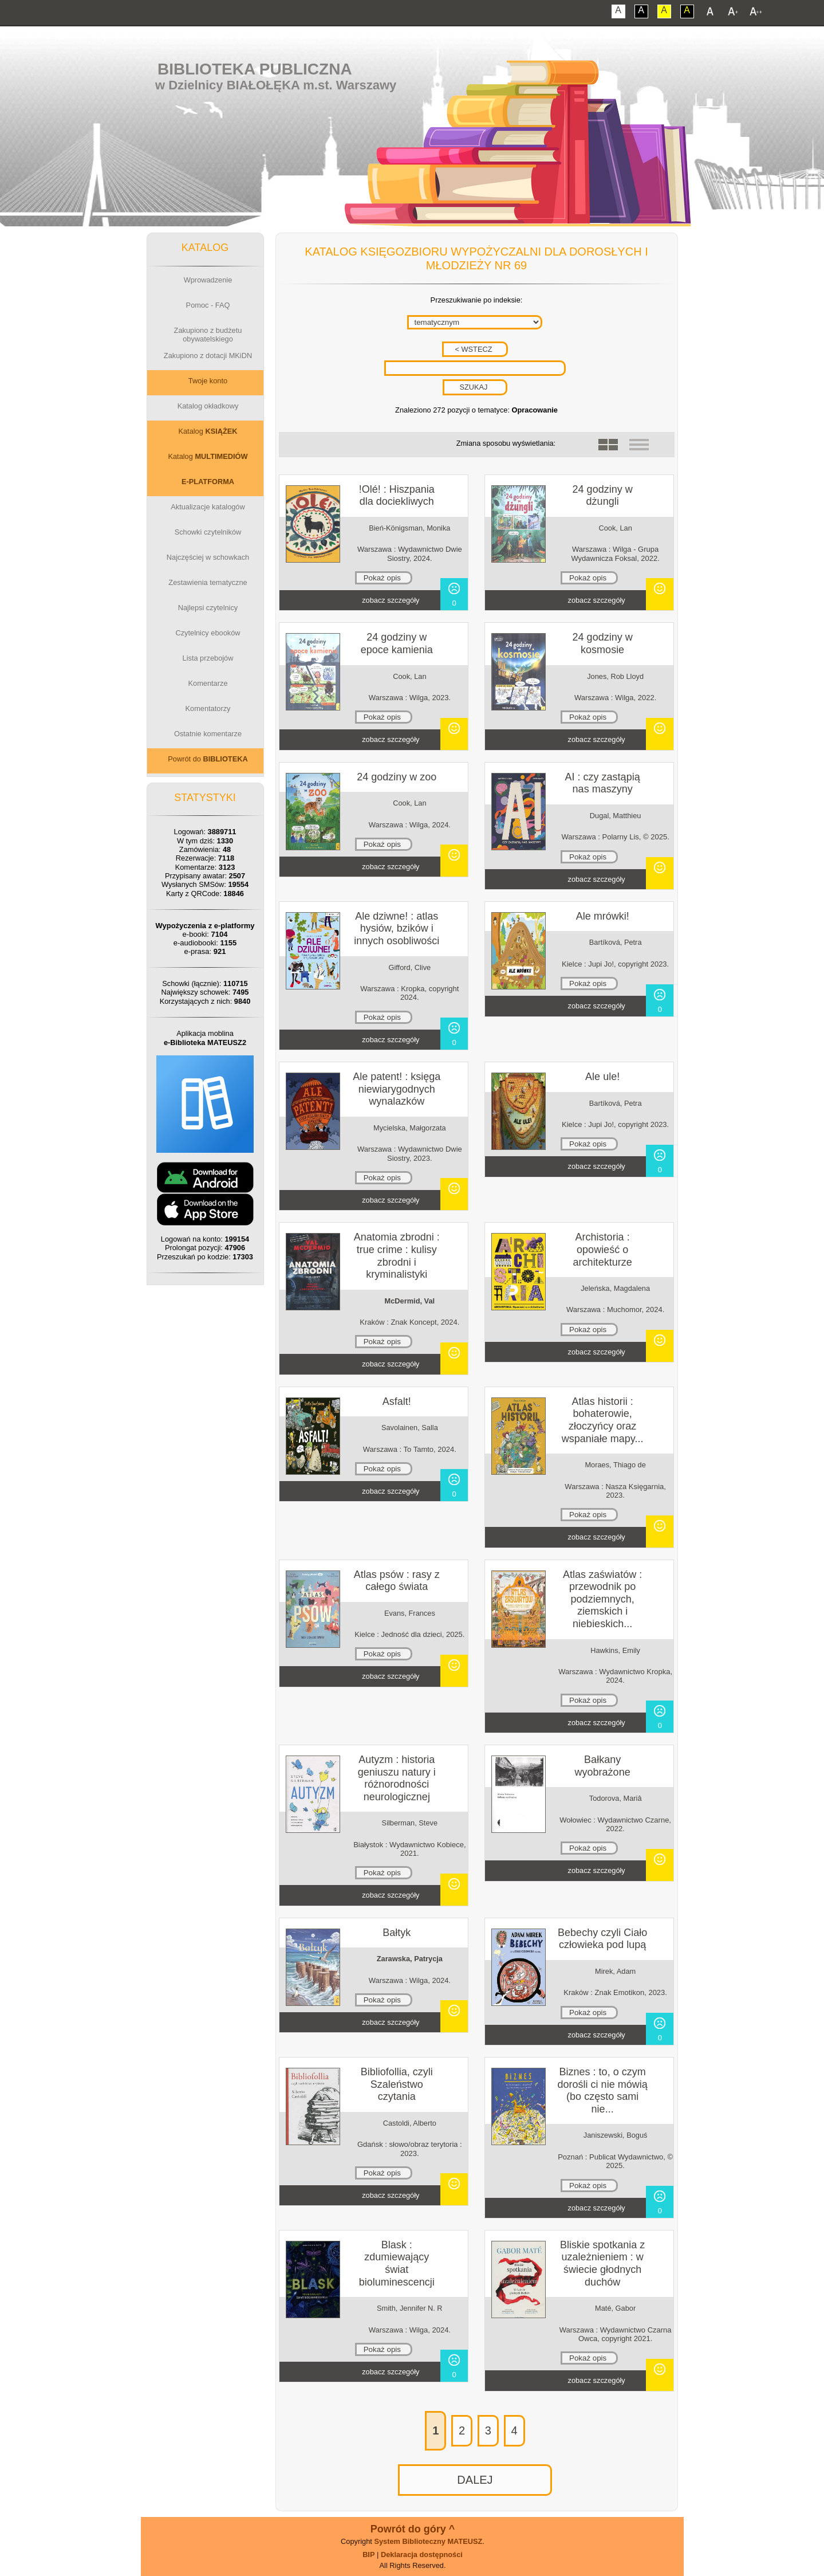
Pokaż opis (382, 578)
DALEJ (474, 2479)
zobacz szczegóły (390, 600)
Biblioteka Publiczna (254, 69)
